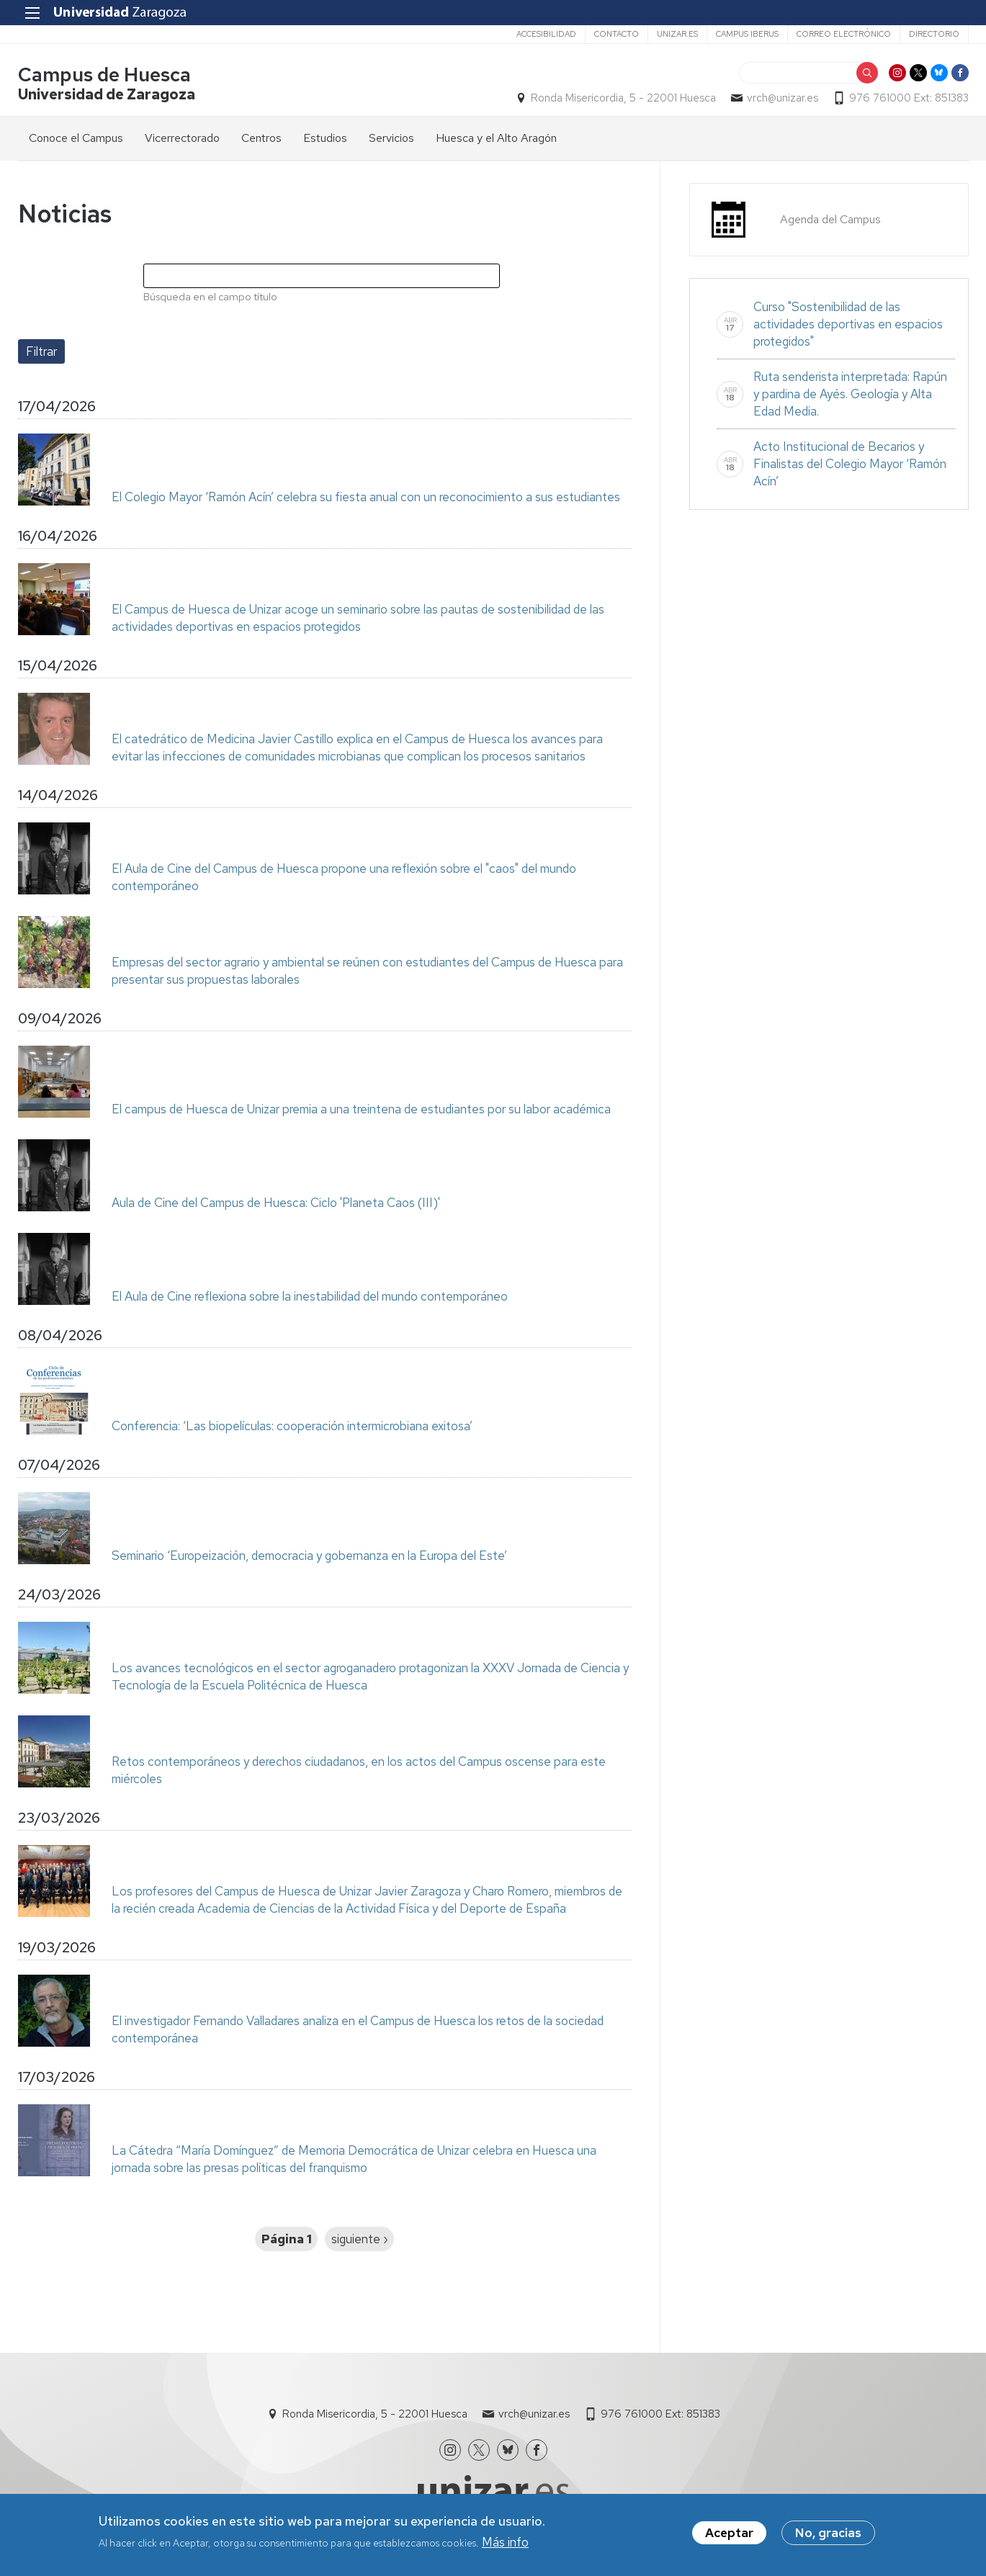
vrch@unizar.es (782, 98)
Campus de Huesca (104, 74)
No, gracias (828, 2535)
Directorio (934, 34)
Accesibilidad (546, 34)
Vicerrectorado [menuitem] (182, 137)
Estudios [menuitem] (325, 137)
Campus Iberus (747, 34)
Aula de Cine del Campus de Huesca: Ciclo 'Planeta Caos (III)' (276, 1203)
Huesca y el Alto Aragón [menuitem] (496, 137)
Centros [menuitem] (261, 137)
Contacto (616, 34)
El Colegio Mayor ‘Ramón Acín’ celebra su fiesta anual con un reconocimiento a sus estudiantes (366, 497)
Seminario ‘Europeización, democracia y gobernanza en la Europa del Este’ (309, 1555)
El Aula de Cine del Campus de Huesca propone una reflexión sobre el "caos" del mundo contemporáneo (344, 877)
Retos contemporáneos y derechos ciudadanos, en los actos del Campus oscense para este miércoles (359, 1770)
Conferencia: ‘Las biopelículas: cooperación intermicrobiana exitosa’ (292, 1426)
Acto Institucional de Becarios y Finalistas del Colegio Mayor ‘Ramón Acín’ (849, 464)
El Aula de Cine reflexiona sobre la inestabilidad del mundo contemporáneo (310, 1296)
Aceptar (729, 2535)
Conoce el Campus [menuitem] (76, 137)
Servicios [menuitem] (391, 137)
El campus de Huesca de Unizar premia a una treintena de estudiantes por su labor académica (361, 1109)
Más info (505, 2544)
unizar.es (677, 34)
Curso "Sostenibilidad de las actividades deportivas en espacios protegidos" (848, 324)
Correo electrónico (844, 34)
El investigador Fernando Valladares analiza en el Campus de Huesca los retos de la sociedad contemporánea (358, 2029)
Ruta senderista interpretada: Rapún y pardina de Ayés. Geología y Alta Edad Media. (850, 394)
